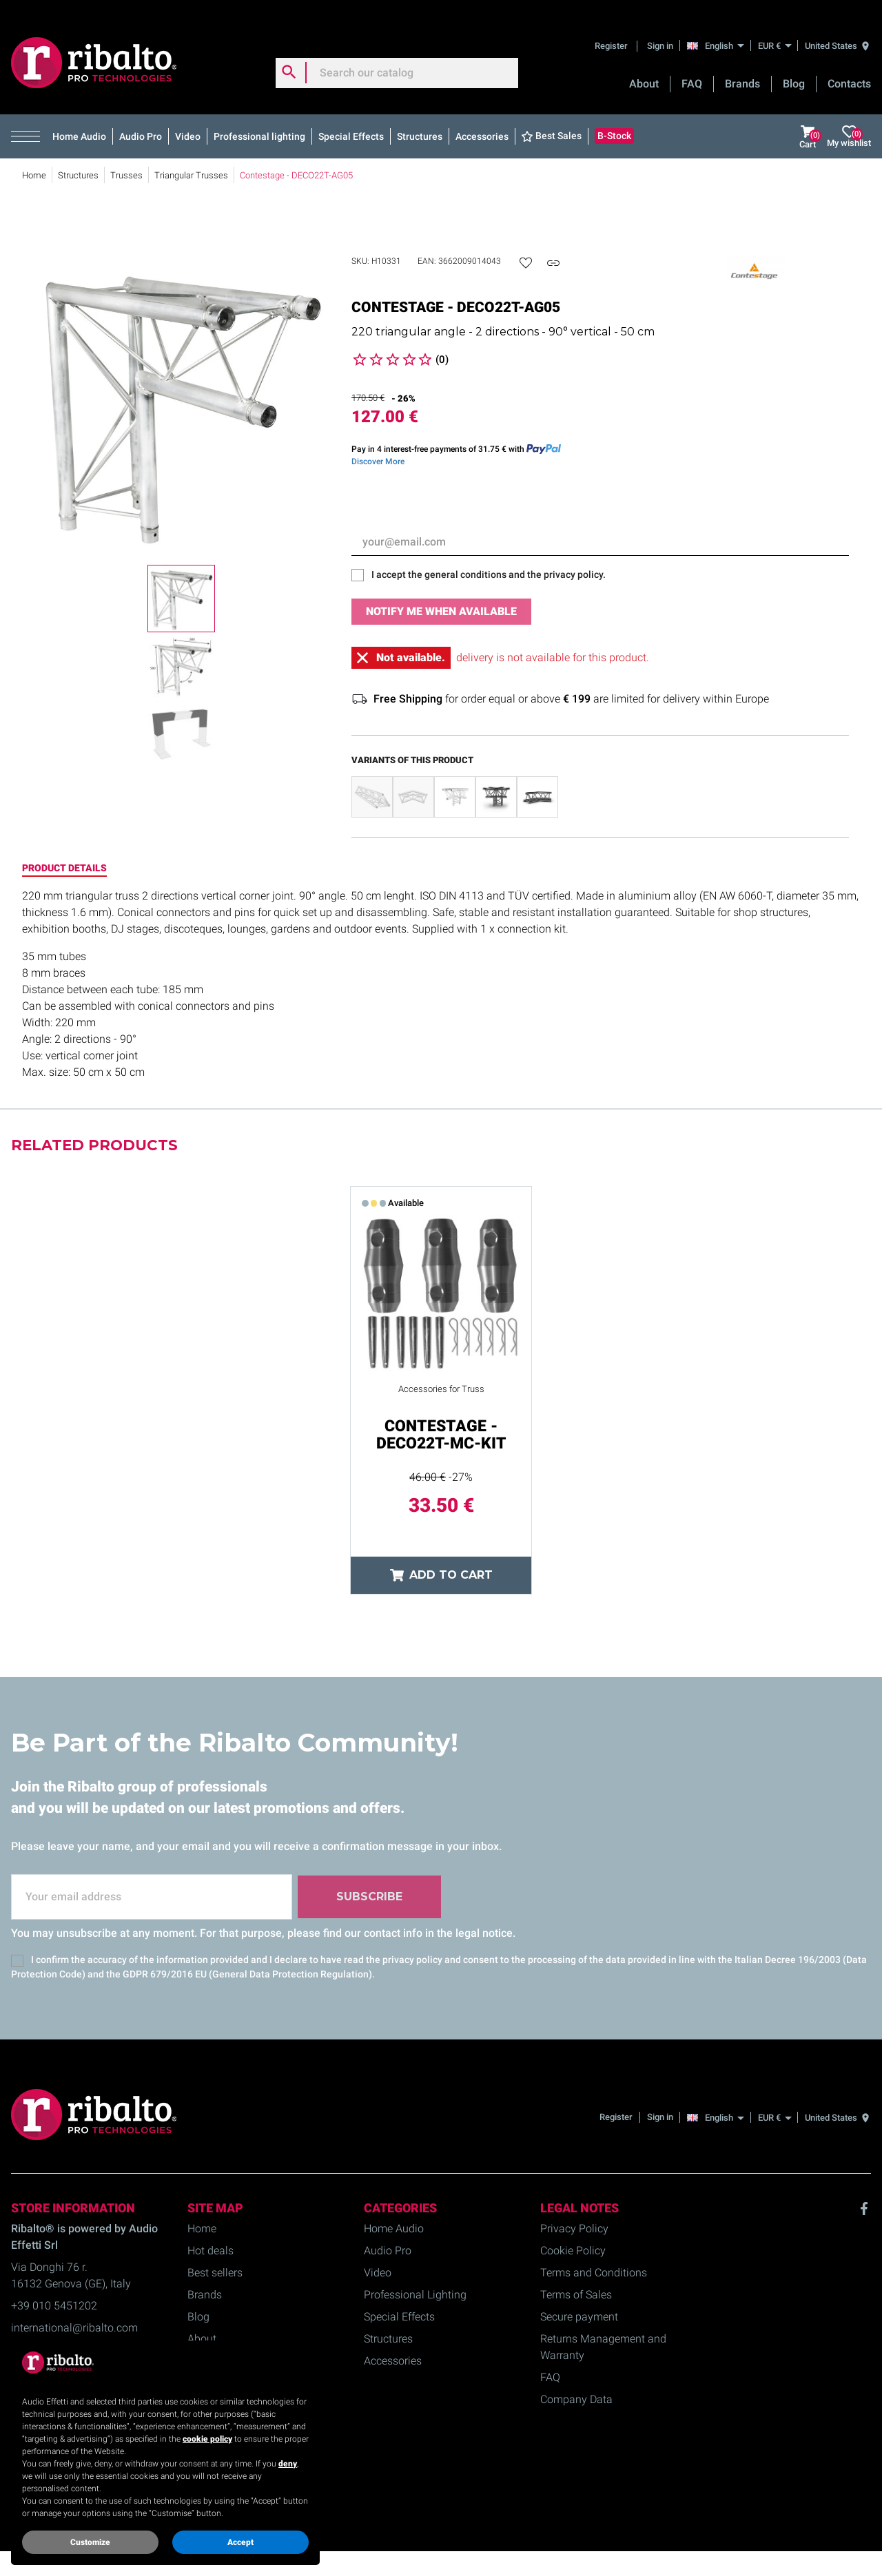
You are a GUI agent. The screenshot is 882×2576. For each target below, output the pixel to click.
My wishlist (849, 122)
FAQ (691, 69)
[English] (719, 30)
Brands (742, 69)
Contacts (849, 69)
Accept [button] (240, 2542)
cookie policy (207, 2439)
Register (612, 30)
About (644, 69)
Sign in (660, 30)
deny (287, 2464)
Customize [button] (90, 2542)
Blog (794, 69)
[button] (28, 122)
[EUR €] (774, 30)
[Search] (397, 58)
